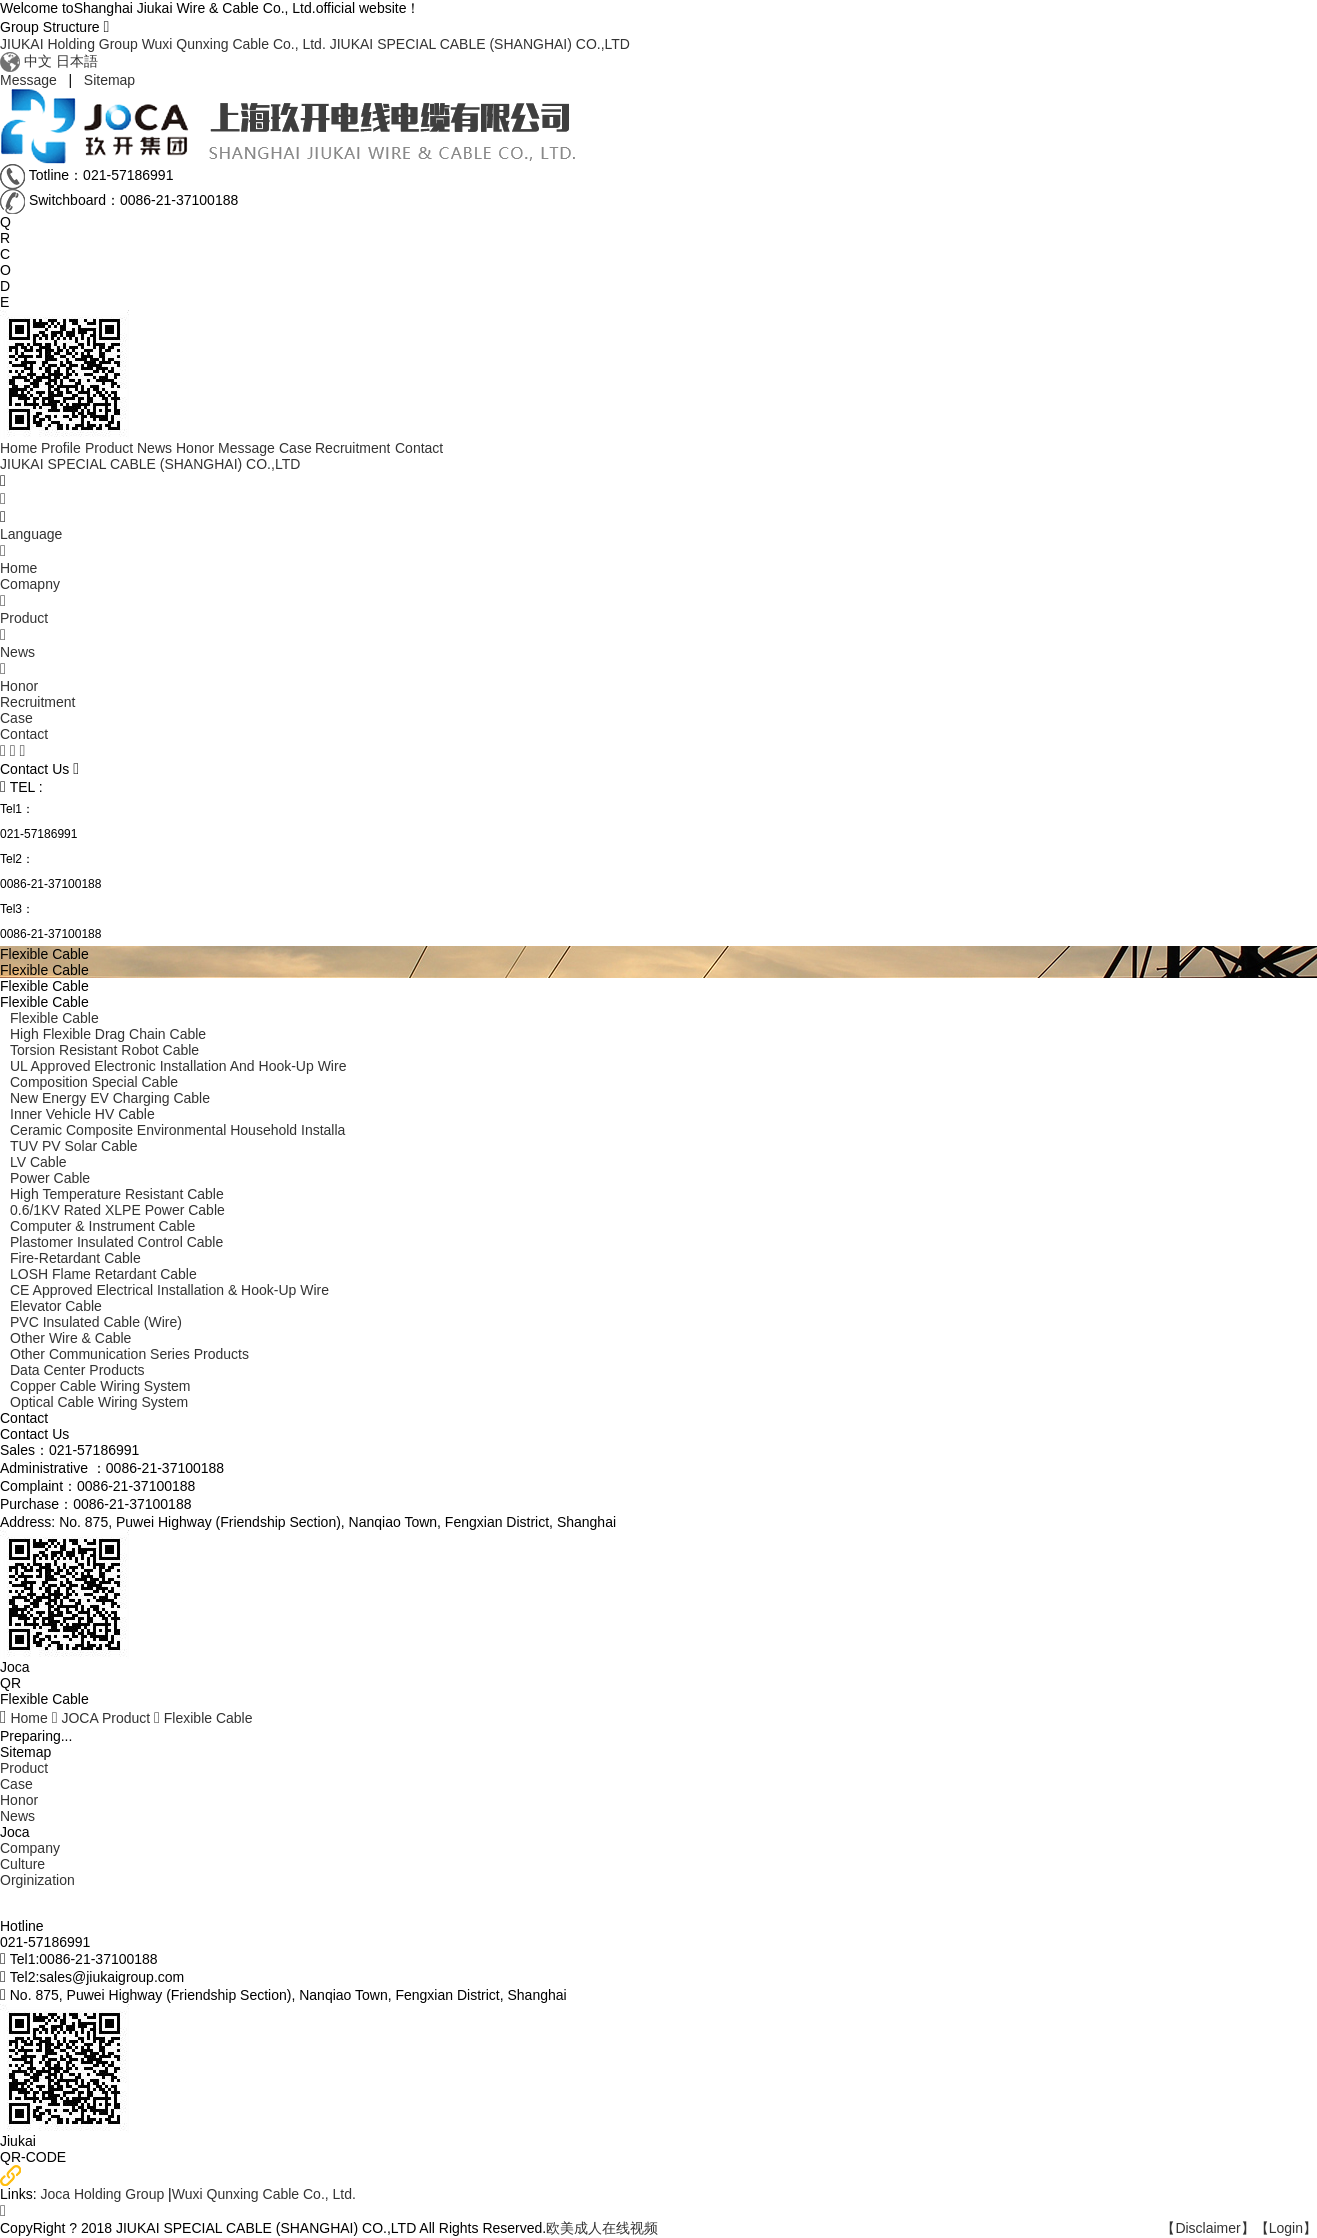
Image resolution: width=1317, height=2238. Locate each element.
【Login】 (1286, 2228)
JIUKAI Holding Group (69, 44)
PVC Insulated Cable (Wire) (96, 1322)
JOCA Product (105, 1718)
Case (16, 1784)
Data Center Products (77, 1370)
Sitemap (109, 80)
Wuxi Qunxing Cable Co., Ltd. (234, 44)
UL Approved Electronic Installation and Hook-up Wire (178, 1066)
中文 (38, 61)
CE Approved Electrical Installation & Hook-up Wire (169, 1290)
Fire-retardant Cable (75, 1258)
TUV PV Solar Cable (74, 1146)
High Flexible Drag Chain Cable (108, 1034)
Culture (22, 1864)
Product (24, 1768)
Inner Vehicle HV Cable (82, 1114)
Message (28, 80)
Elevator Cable (56, 1306)
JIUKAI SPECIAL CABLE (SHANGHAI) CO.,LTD (480, 44)
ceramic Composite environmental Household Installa (177, 1130)
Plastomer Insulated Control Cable (116, 1242)
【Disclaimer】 (1207, 2228)
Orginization (37, 1880)
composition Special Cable (94, 1082)
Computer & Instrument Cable (102, 1226)
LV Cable (38, 1162)
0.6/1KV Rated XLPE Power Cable (117, 1210)
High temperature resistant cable (117, 1194)
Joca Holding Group (104, 2194)
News (17, 1816)
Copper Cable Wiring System (100, 1386)
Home (28, 1718)
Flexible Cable (54, 1018)
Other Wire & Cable (70, 1338)
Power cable (50, 1178)
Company (30, 1848)
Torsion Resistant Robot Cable (104, 1050)
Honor (19, 1800)
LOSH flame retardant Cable (103, 1274)
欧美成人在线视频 (602, 2228)
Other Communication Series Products (129, 1354)
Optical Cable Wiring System (99, 1402)
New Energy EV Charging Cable (110, 1098)
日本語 (77, 61)
